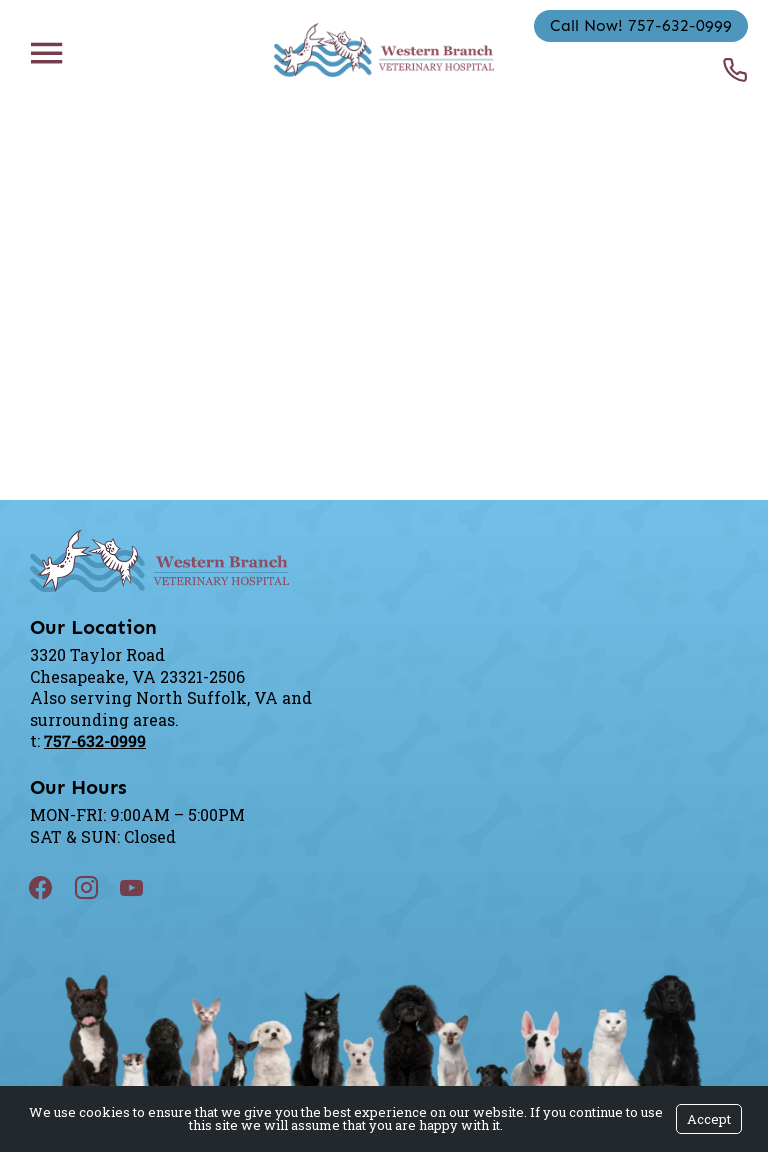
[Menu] (46, 52)
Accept (709, 1119)
